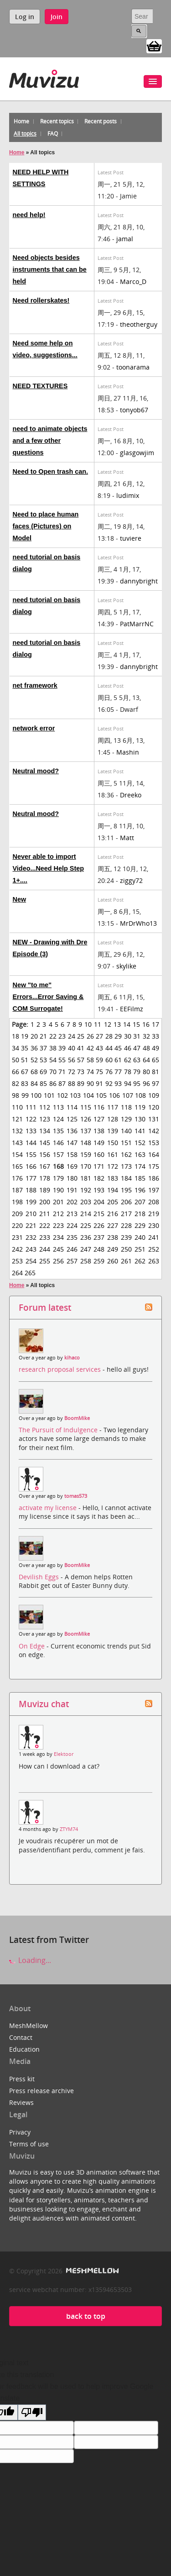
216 (112, 1213)
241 (153, 1237)
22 (53, 1036)
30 (127, 1036)
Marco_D (133, 281)
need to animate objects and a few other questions (50, 440)
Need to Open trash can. (50, 471)
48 (146, 1048)
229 (140, 1225)
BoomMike (77, 1418)
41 (80, 1048)
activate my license (48, 1507)
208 (153, 1201)
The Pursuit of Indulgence (59, 1429)
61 (118, 1059)
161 (112, 1154)
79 (136, 1071)
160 (98, 1154)
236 (85, 1237)
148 (85, 1142)
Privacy (20, 2132)
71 (62, 1071)
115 (85, 1107)
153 (153, 1142)
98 (15, 1095)
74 (90, 1071)
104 (88, 1095)
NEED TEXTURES (40, 386)
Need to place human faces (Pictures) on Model (46, 526)
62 (127, 1059)
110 (17, 1107)
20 (34, 1036)
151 (126, 1142)
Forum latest (45, 1307)
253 (17, 1261)
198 (17, 1201)
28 (109, 1036)
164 (153, 1154)
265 (30, 1272)
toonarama (133, 367)
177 (31, 1178)
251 (140, 1249)
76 (109, 1071)
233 (44, 1237)
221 (31, 1225)
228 (126, 1225)
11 (97, 1024)
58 (90, 1059)
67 (24, 1071)
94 (127, 1083)
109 (153, 1095)
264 (17, 1272)
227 (112, 1225)
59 (99, 1059)
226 (98, 1225)
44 (109, 1048)
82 (15, 1083)
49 (155, 1048)
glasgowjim (137, 452)
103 (75, 1095)
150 (112, 1142)
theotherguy (138, 324)
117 (112, 1107)
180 (72, 1178)
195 (126, 1190)
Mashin (127, 752)
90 (90, 1083)
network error (34, 728)
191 (72, 1190)
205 (112, 1201)
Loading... (30, 1960)
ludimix (127, 495)
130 (140, 1119)
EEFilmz (131, 1008)
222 (44, 1225)
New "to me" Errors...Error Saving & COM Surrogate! (48, 996)
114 (72, 1107)
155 (31, 1154)
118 (126, 1107)
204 (98, 1201)
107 (127, 1095)
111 (31, 1107)
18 (15, 1036)
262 (140, 1261)
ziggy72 (131, 880)
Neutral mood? (36, 771)
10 (88, 1024)
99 (25, 1095)
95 (136, 1083)
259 (98, 1261)
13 (117, 1024)
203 (85, 1201)
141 (140, 1130)
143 (17, 1142)
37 (43, 1048)
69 (43, 1071)
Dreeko (130, 795)
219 (153, 1213)
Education (24, 2049)
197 (153, 1190)
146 (58, 1142)
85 (43, 1083)
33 (155, 1036)
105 (101, 1095)
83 (24, 1083)
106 (114, 1095)
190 (58, 1190)
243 (31, 1249)
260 (112, 1261)
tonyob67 (134, 410)
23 (62, 1036)
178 (44, 1178)
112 (44, 1107)
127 (98, 1119)
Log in (24, 16)
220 (17, 1225)
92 (109, 1083)
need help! (29, 214)
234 (58, 1237)
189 (44, 1190)
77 (118, 1071)
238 (112, 1237)
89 (80, 1083)
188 (31, 1190)
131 (153, 1119)
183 (112, 1178)
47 (136, 1048)
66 (15, 1071)
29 (118, 1036)
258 (85, 1261)
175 (153, 1166)
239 (126, 1237)
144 (31, 1142)
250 (126, 1249)
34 (15, 1048)
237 (98, 1237)
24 (71, 1036)
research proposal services (61, 1369)
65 (155, 1059)
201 (58, 1201)
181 (85, 1178)
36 (34, 1048)
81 (155, 1071)
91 (99, 1083)
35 (24, 1048)
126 (85, 1119)
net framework (35, 685)
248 (98, 1249)
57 (80, 1059)
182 (98, 1178)
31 (136, 1036)
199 (31, 1201)
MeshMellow (28, 2025)
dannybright (139, 581)
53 (43, 1059)
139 (112, 1130)
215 (98, 1213)
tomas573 (75, 1496)
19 (24, 1036)
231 (17, 1237)
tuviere (130, 538)
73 (80, 1071)
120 (153, 1107)
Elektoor (63, 1754)
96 (146, 1083)
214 (85, 1213)
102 (62, 1095)
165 (17, 1166)
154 (17, 1154)
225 (85, 1225)
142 (153, 1130)
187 (17, 1190)
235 (72, 1237)
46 (127, 1048)
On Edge (33, 1646)
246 (72, 1249)
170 (85, 1166)
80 (146, 1071)
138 (98, 1130)
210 (31, 1213)
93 (118, 1083)
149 (98, 1142)
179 (58, 1178)
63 (136, 1059)
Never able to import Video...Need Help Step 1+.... (48, 868)
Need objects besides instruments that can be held (50, 269)
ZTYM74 (69, 1829)
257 (72, 1261)
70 (53, 1071)
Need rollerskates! (41, 300)
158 (72, 1154)
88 (71, 1083)
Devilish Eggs (40, 1576)
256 (58, 1261)
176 (17, 1178)
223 (58, 1225)
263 (153, 1261)
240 (140, 1237)
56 (71, 1059)
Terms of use (29, 2144)
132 (17, 1130)
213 (72, 1213)
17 (155, 1024)
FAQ (52, 133)
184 (126, 1178)
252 (153, 1249)
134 (44, 1130)
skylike (126, 966)
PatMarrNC (137, 623)
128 (112, 1119)
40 (71, 1048)
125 (72, 1119)
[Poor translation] (32, 2412)
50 (15, 1059)
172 (112, 1166)
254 (31, 1261)
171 (98, 1166)
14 (126, 1024)
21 (43, 1036)
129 (126, 1119)
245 (58, 1249)
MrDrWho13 (138, 923)
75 (99, 1071)
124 (58, 1119)
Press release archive (41, 2090)
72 (71, 1071)
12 (107, 1024)
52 (34, 1059)
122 (31, 1119)
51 (24, 1059)
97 (155, 1083)
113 (58, 1107)
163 (140, 1154)
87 (62, 1083)
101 (49, 1095)
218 (140, 1213)
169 (72, 1166)
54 (53, 1059)
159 (85, 1154)
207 (140, 1201)
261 (126, 1261)
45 (118, 1048)
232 (31, 1237)
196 (140, 1190)
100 (36, 1095)
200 (44, 1201)
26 (90, 1036)
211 (44, 1213)
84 (34, 1083)
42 (90, 1048)
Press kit (22, 2078)
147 (72, 1142)
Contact (20, 2037)
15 (136, 1024)
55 (62, 1059)
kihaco (72, 1357)
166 (31, 1166)
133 (31, 1130)
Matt (127, 837)
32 (146, 1036)
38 (53, 1048)
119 (140, 1107)
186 (153, 1178)
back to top (85, 2316)
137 (85, 1130)
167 (44, 1166)
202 (72, 1201)
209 (17, 1213)
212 (58, 1213)
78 (127, 1071)
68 (34, 1071)
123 (44, 1119)
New (19, 899)
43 (99, 1048)
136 (72, 1130)
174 (140, 1166)
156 (44, 1154)
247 (85, 1249)
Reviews (21, 2102)
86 (53, 1083)
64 (146, 1059)
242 (17, 1249)
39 (62, 1048)
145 (44, 1142)
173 (126, 1166)
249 (112, 1249)
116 (98, 1107)
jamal (124, 238)
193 (98, 1190)
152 (140, 1142)
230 (153, 1225)
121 (17, 1119)
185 (140, 1178)
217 (126, 1213)
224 (72, 1225)
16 (146, 1024)
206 (126, 1201)
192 (85, 1190)
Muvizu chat (44, 1703)
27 (99, 1036)
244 (44, 1249)
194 (112, 1190)
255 (44, 1261)
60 (109, 1059)
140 (126, 1130)
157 (58, 1154)
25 (80, 1036)
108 (140, 1095)
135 (58, 1130)
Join (56, 16)
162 (126, 1154)
